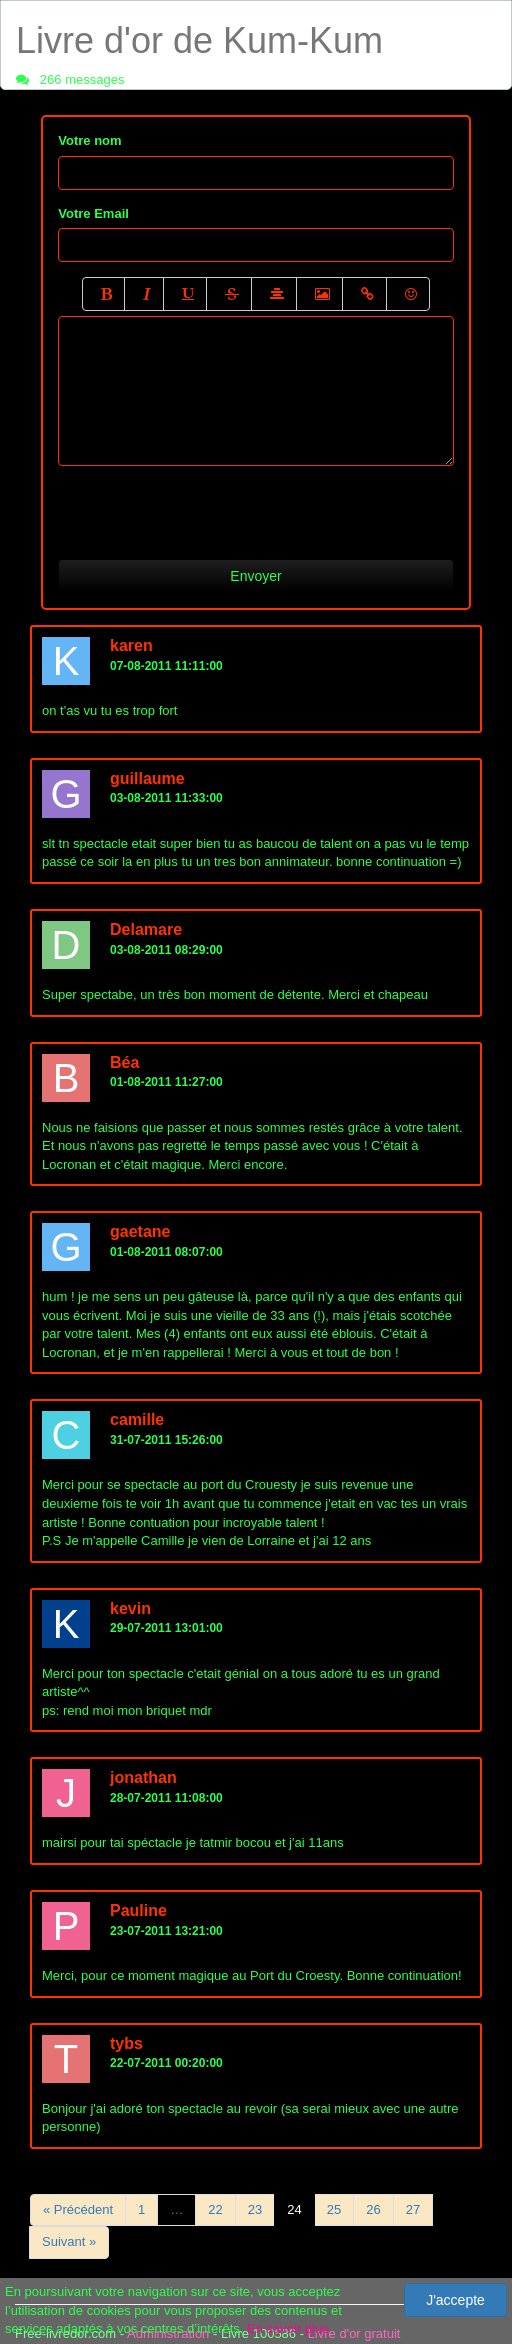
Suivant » (69, 2241)
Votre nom (89, 140)
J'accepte (455, 2300)
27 (413, 2209)
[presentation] (210, 505)
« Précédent (78, 2209)
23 (255, 2209)
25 (334, 2209)
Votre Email (93, 213)
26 (373, 2209)
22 (215, 2209)
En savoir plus (288, 2328)
